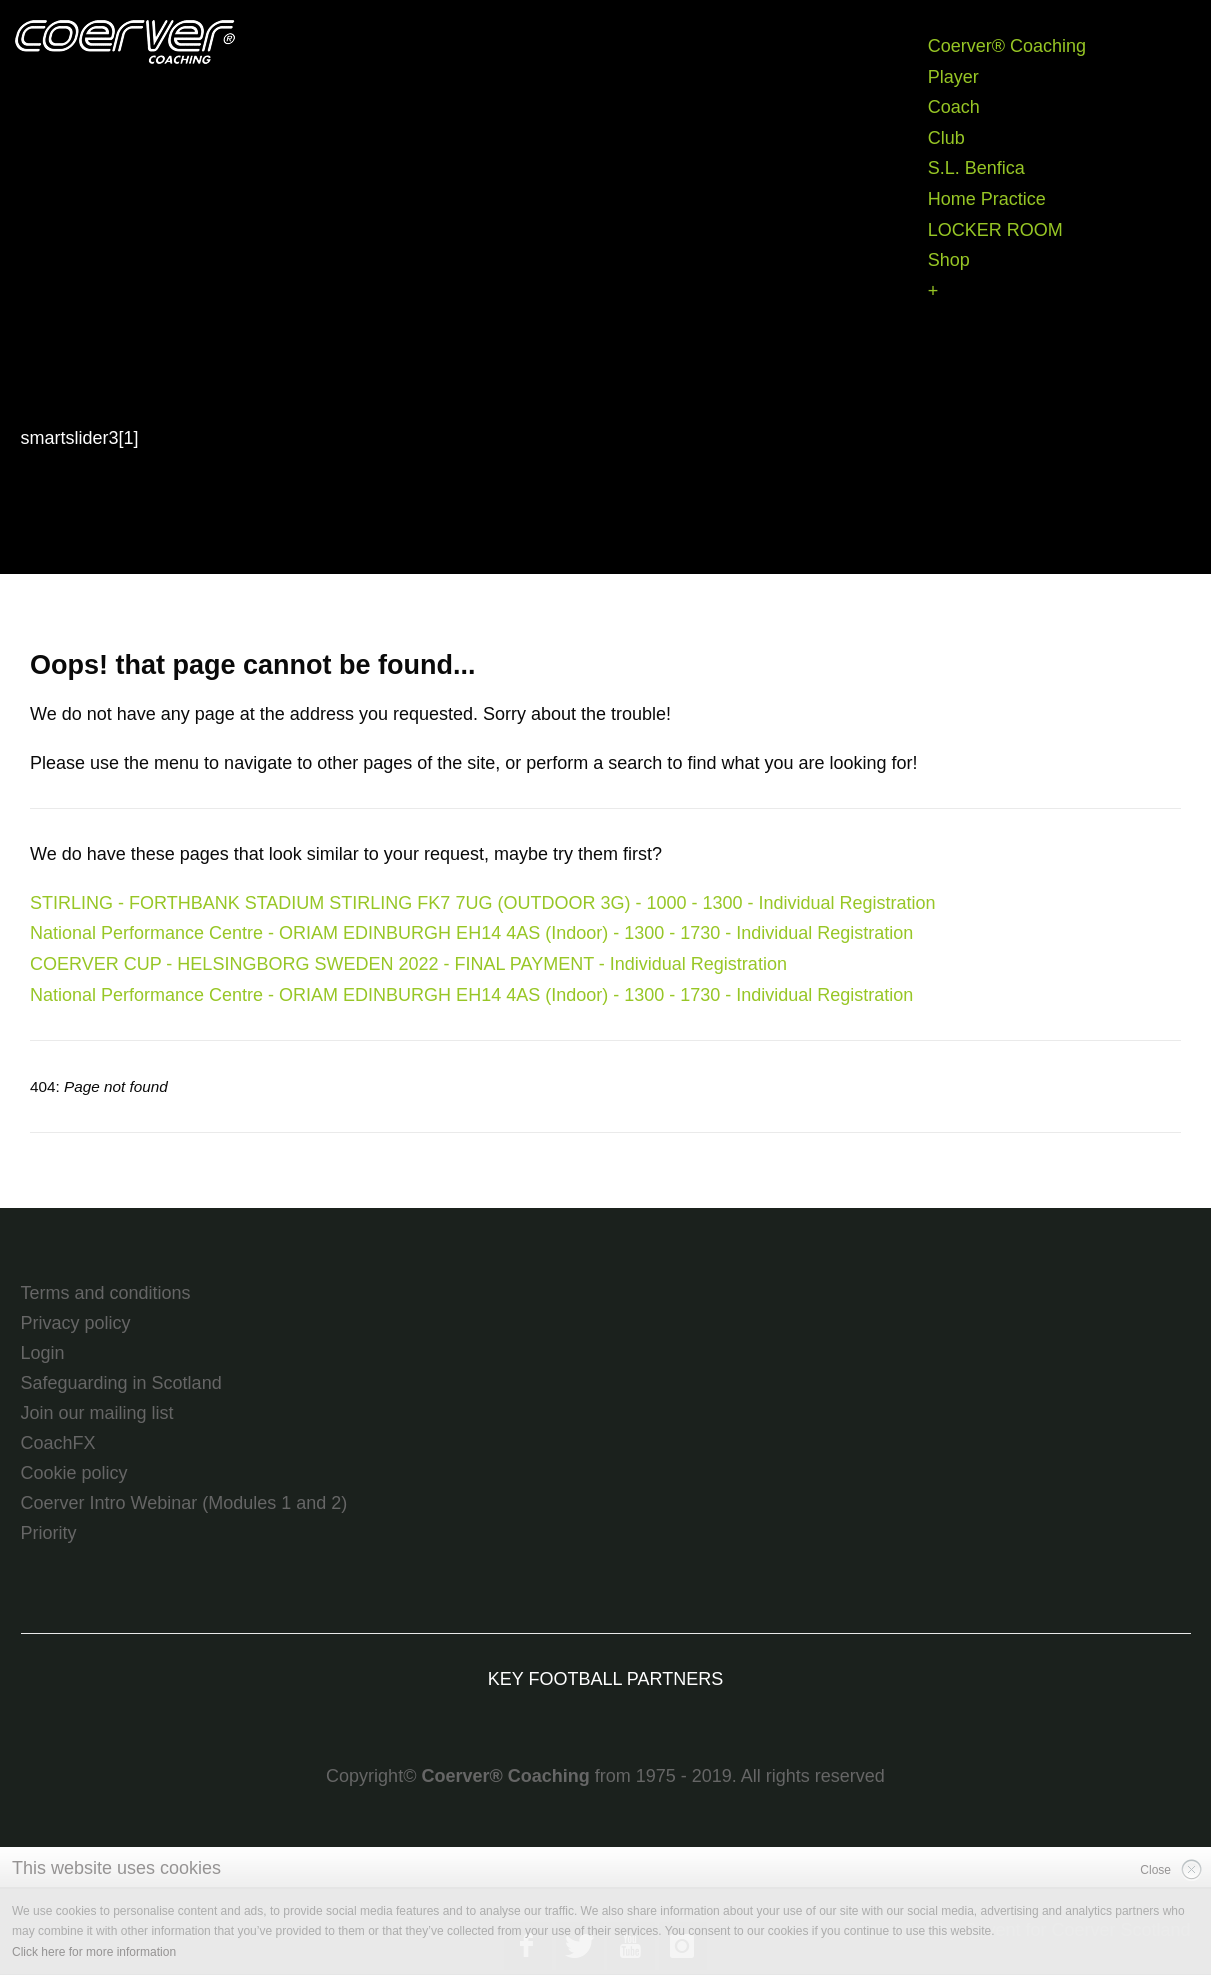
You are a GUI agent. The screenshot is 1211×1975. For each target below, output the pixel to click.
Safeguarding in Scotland (121, 1383)
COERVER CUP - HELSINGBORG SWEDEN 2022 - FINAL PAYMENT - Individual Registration (408, 964)
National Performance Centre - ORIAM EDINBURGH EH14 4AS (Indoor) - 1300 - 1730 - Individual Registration (471, 933)
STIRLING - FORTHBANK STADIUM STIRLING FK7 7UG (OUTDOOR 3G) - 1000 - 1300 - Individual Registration (483, 903)
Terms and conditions (106, 1293)
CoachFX (58, 1443)
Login (43, 1353)
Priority (49, 1533)
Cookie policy (74, 1473)
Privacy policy (76, 1323)
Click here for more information (94, 1952)
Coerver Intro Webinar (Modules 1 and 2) (184, 1503)
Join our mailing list (97, 1413)
